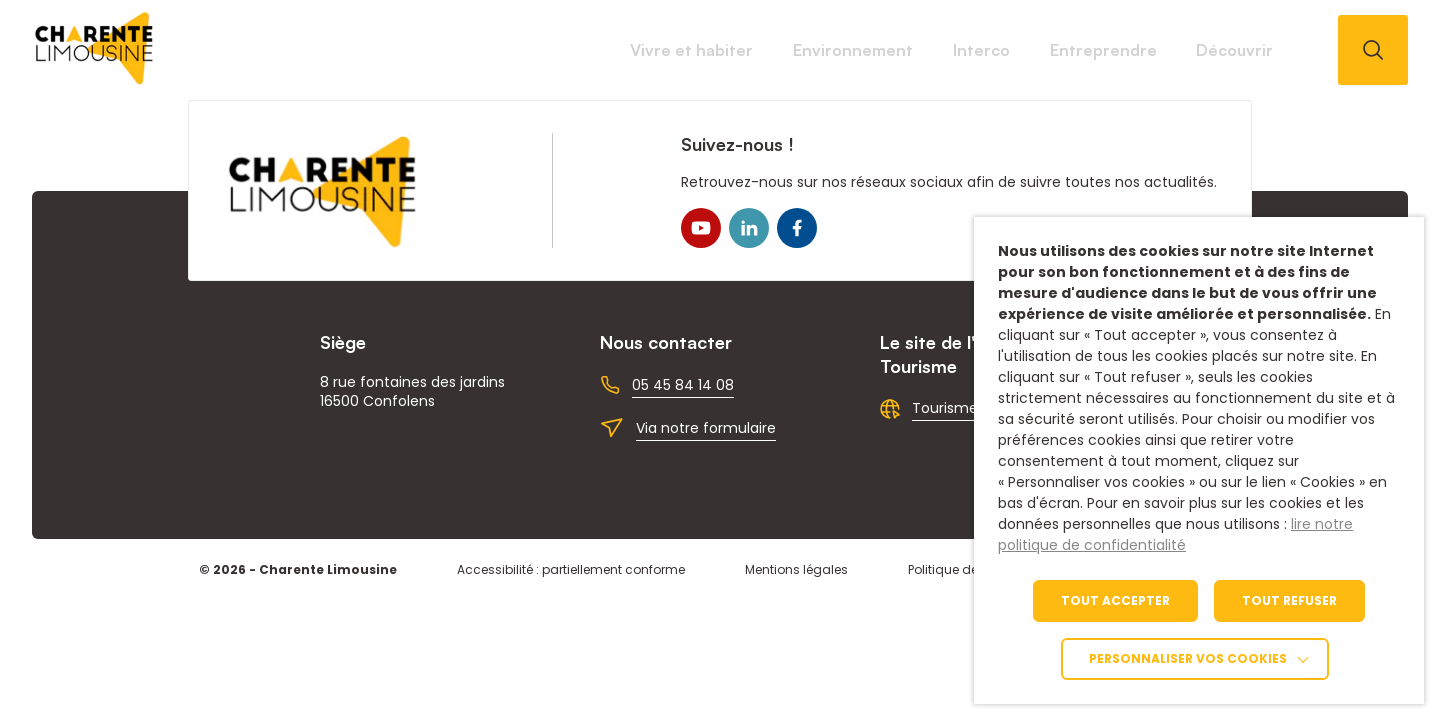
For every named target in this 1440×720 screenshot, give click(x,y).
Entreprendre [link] (1028, 50)
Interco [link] (856, 50)
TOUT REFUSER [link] (1289, 600)
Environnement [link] (679, 50)
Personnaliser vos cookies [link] (1188, 658)
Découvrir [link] (1209, 50)
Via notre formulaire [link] (706, 428)
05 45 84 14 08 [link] (683, 385)
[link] (95, 79)
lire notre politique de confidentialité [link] (1175, 534)
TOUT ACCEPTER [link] (1115, 600)
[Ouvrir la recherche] (1373, 50)
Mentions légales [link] (796, 569)
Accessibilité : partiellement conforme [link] (571, 569)
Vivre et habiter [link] (467, 50)
